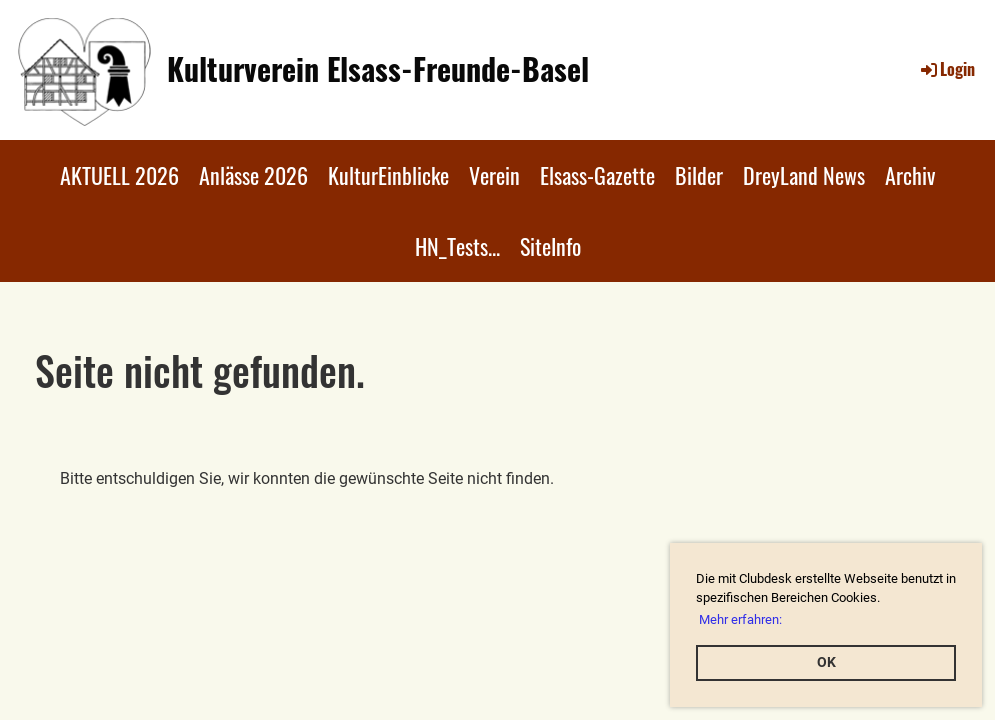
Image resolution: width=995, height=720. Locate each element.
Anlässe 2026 (253, 175)
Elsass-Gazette (597, 175)
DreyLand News (804, 175)
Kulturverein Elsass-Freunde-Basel (378, 69)
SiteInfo (550, 246)
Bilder (699, 175)
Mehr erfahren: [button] (740, 619)
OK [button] (826, 662)
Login (946, 69)
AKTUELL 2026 (119, 175)
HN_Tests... (457, 246)
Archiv (910, 175)
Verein (494, 175)
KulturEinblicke (388, 175)
